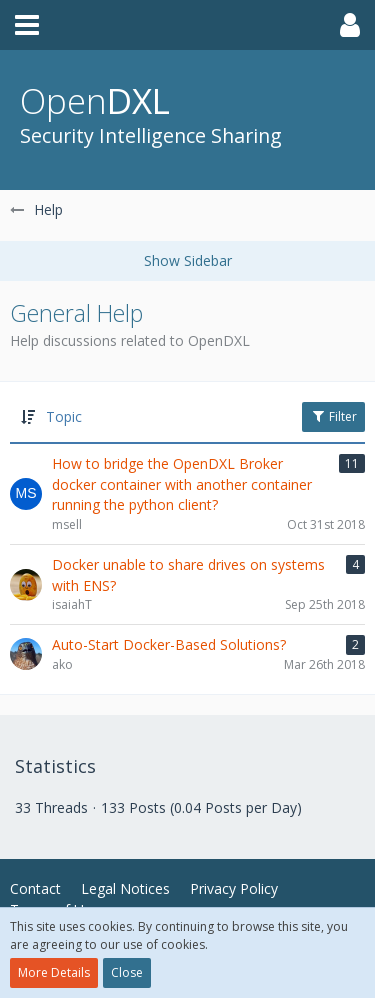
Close (127, 972)
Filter (333, 416)
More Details (54, 972)
